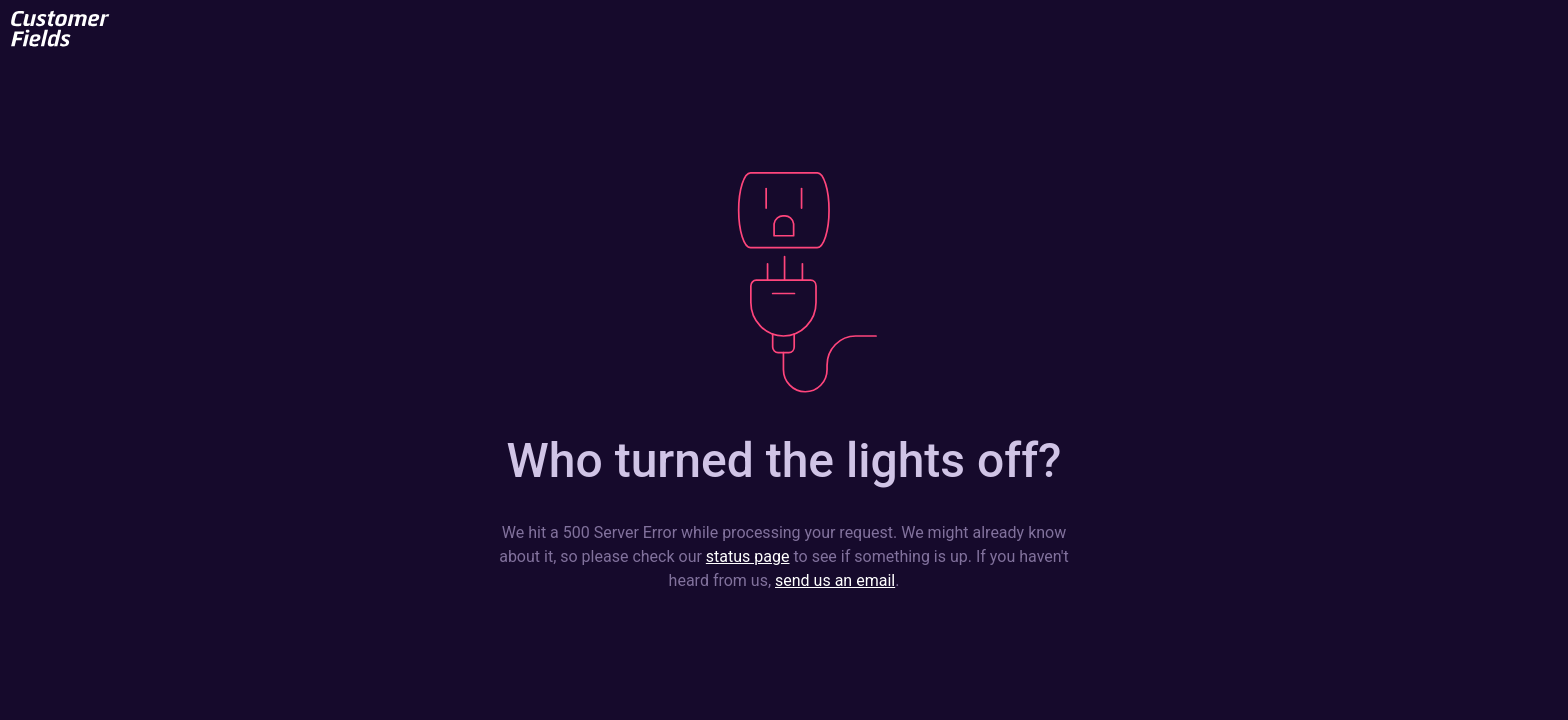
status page (748, 556)
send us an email (835, 580)
